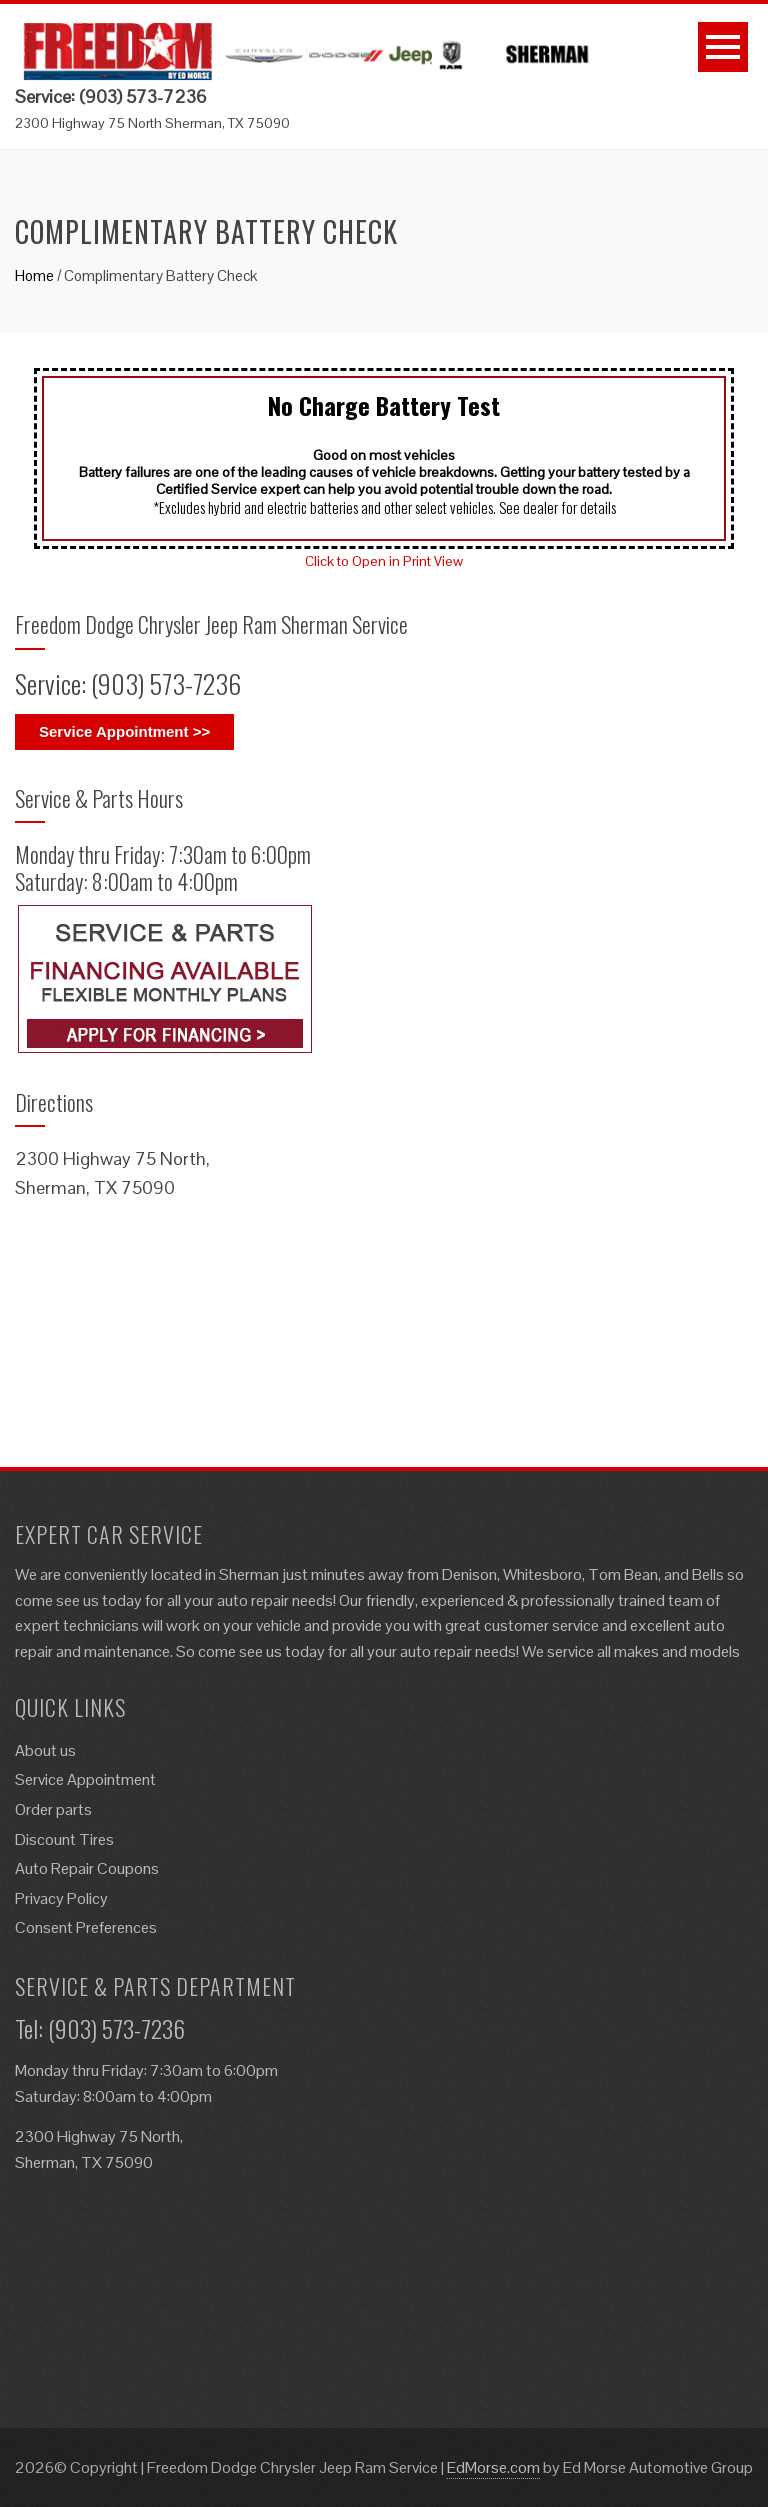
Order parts (53, 1809)
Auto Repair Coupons (87, 1868)
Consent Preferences (86, 1927)
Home (34, 275)
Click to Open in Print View (384, 561)
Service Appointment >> (124, 731)
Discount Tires (64, 1839)
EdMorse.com (493, 2467)
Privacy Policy (61, 1898)
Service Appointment (85, 1779)
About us (45, 1750)
